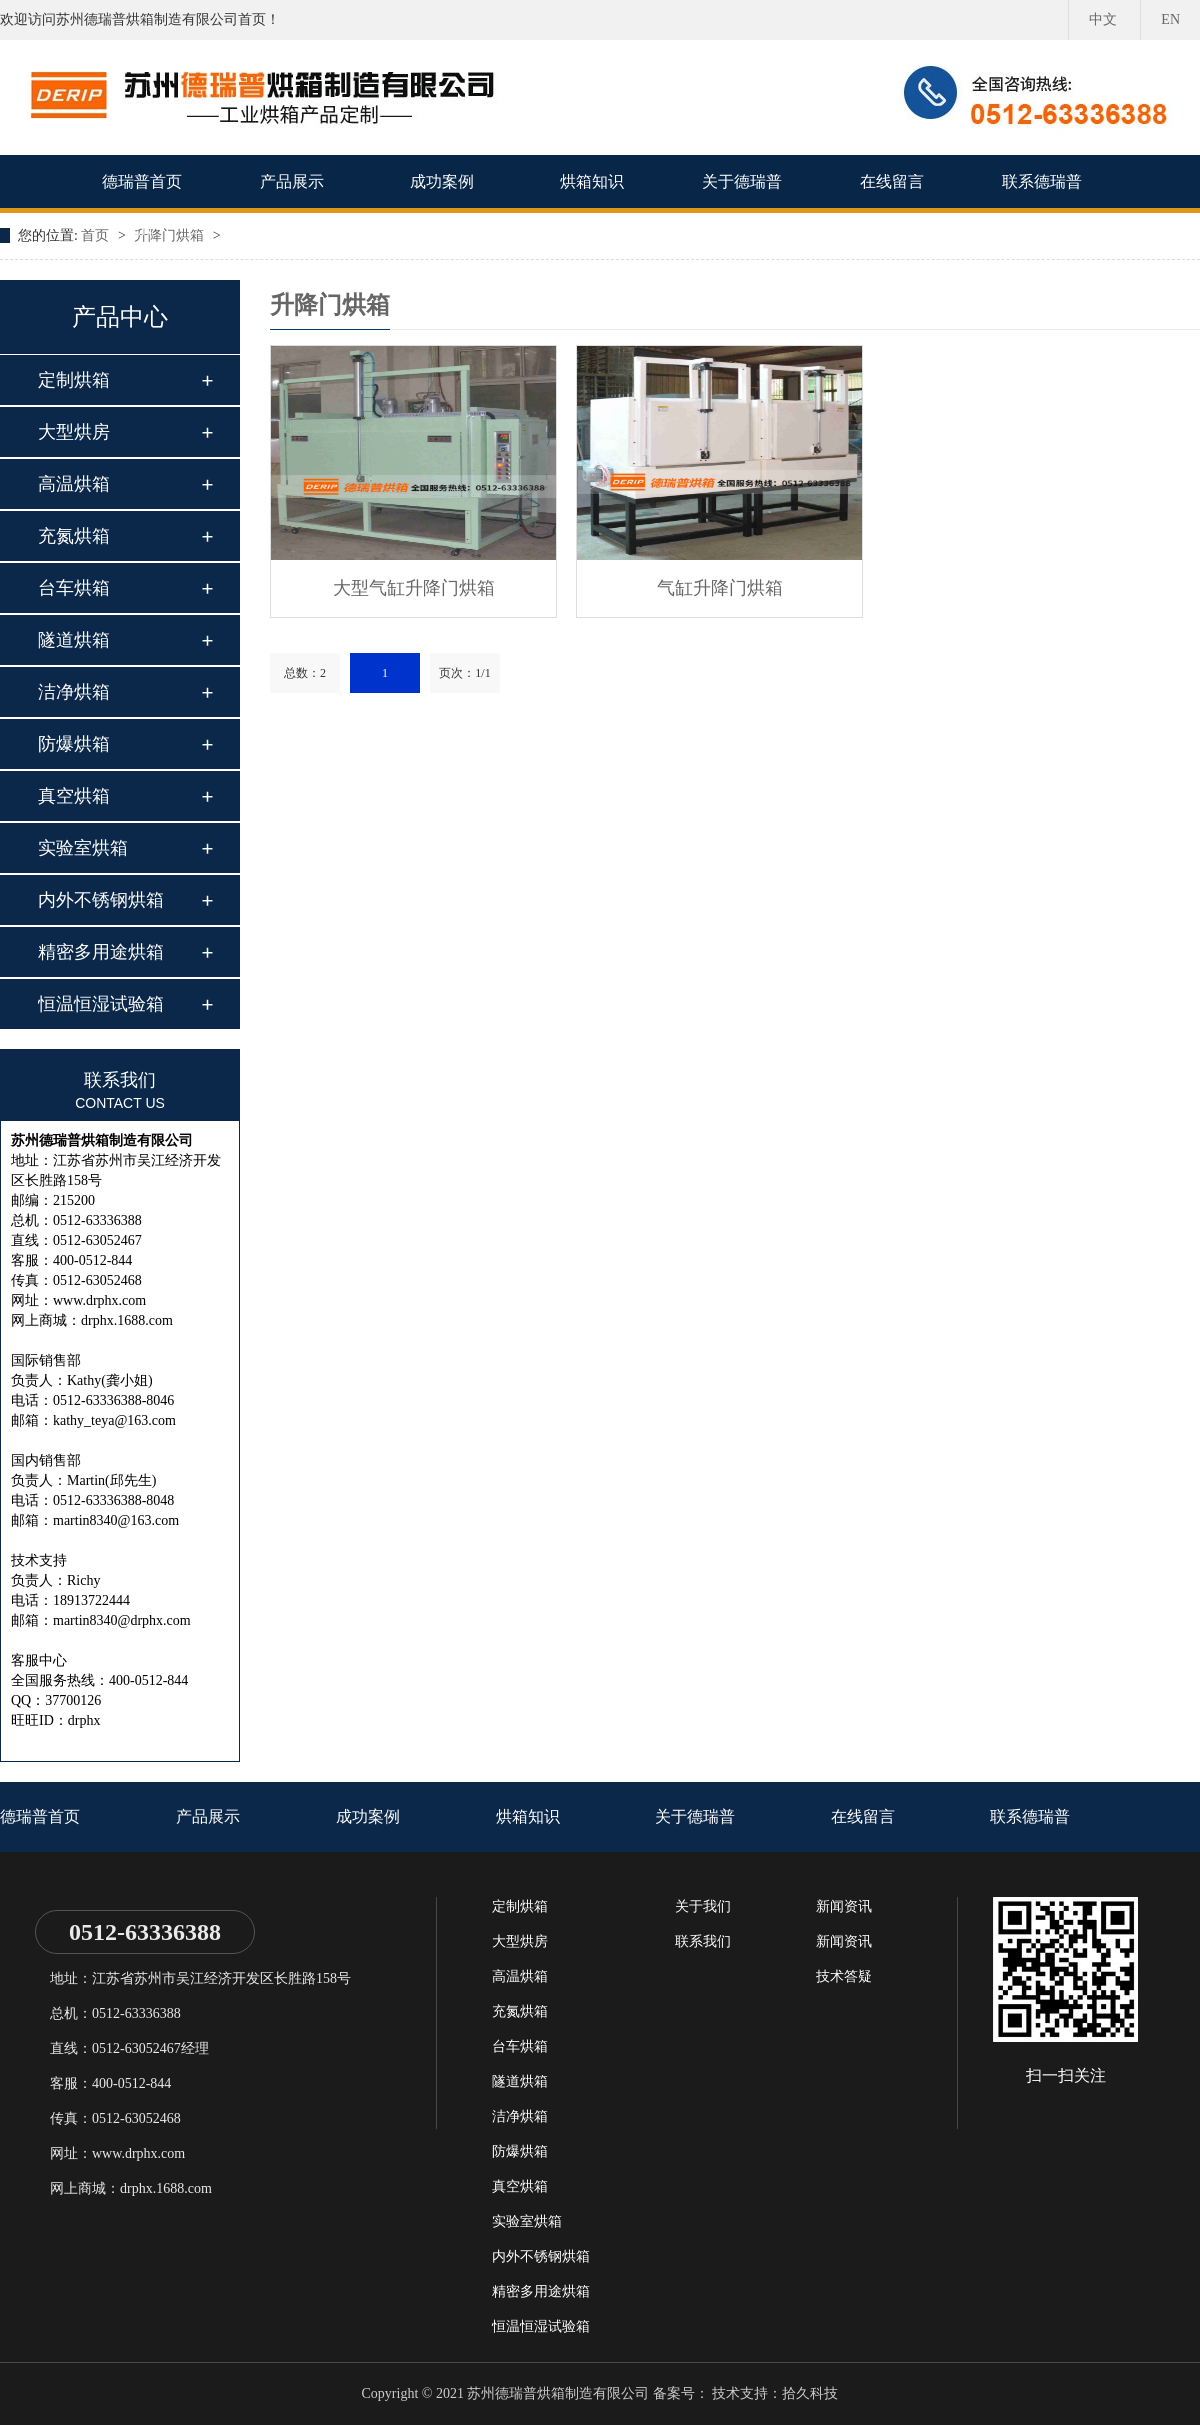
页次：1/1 (464, 673)
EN (1170, 19)
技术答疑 (844, 1976)
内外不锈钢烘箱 (101, 900)
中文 (1103, 19)
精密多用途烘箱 (101, 952)
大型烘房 (74, 432)
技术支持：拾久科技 (775, 2393)
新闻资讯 (844, 1906)
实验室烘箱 (83, 848)
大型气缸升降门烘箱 (414, 588)
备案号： (681, 2393)
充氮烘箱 (74, 536)
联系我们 (703, 1941)
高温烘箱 (74, 484)
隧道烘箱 (74, 640)
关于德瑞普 (742, 182)
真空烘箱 (74, 796)
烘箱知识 (592, 182)
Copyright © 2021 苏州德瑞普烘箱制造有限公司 (506, 2393)
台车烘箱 (74, 588)
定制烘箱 (74, 380)
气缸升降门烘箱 (720, 588)
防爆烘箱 (74, 744)
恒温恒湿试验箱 (101, 1004)
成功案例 (442, 182)
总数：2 (305, 673)
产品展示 (292, 182)
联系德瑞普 (1042, 182)
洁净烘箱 (74, 692)
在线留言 (892, 182)
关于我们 (703, 1906)
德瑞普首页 (142, 182)
